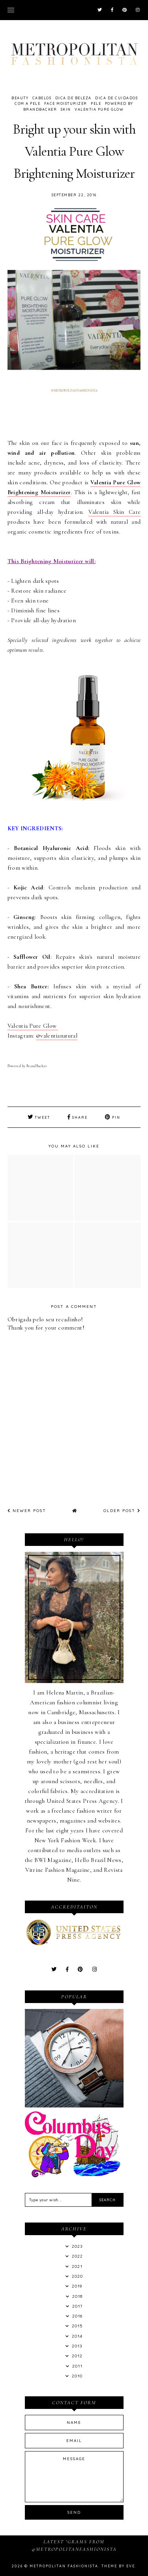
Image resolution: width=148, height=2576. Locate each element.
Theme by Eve (118, 2566)
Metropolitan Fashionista (64, 2566)
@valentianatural (56, 1035)
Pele (96, 103)
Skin (66, 109)
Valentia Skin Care (114, 511)
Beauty (19, 98)
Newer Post (26, 1510)
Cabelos (42, 98)
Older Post (122, 1510)
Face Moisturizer (65, 103)
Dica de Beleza (73, 98)
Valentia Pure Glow (99, 109)
